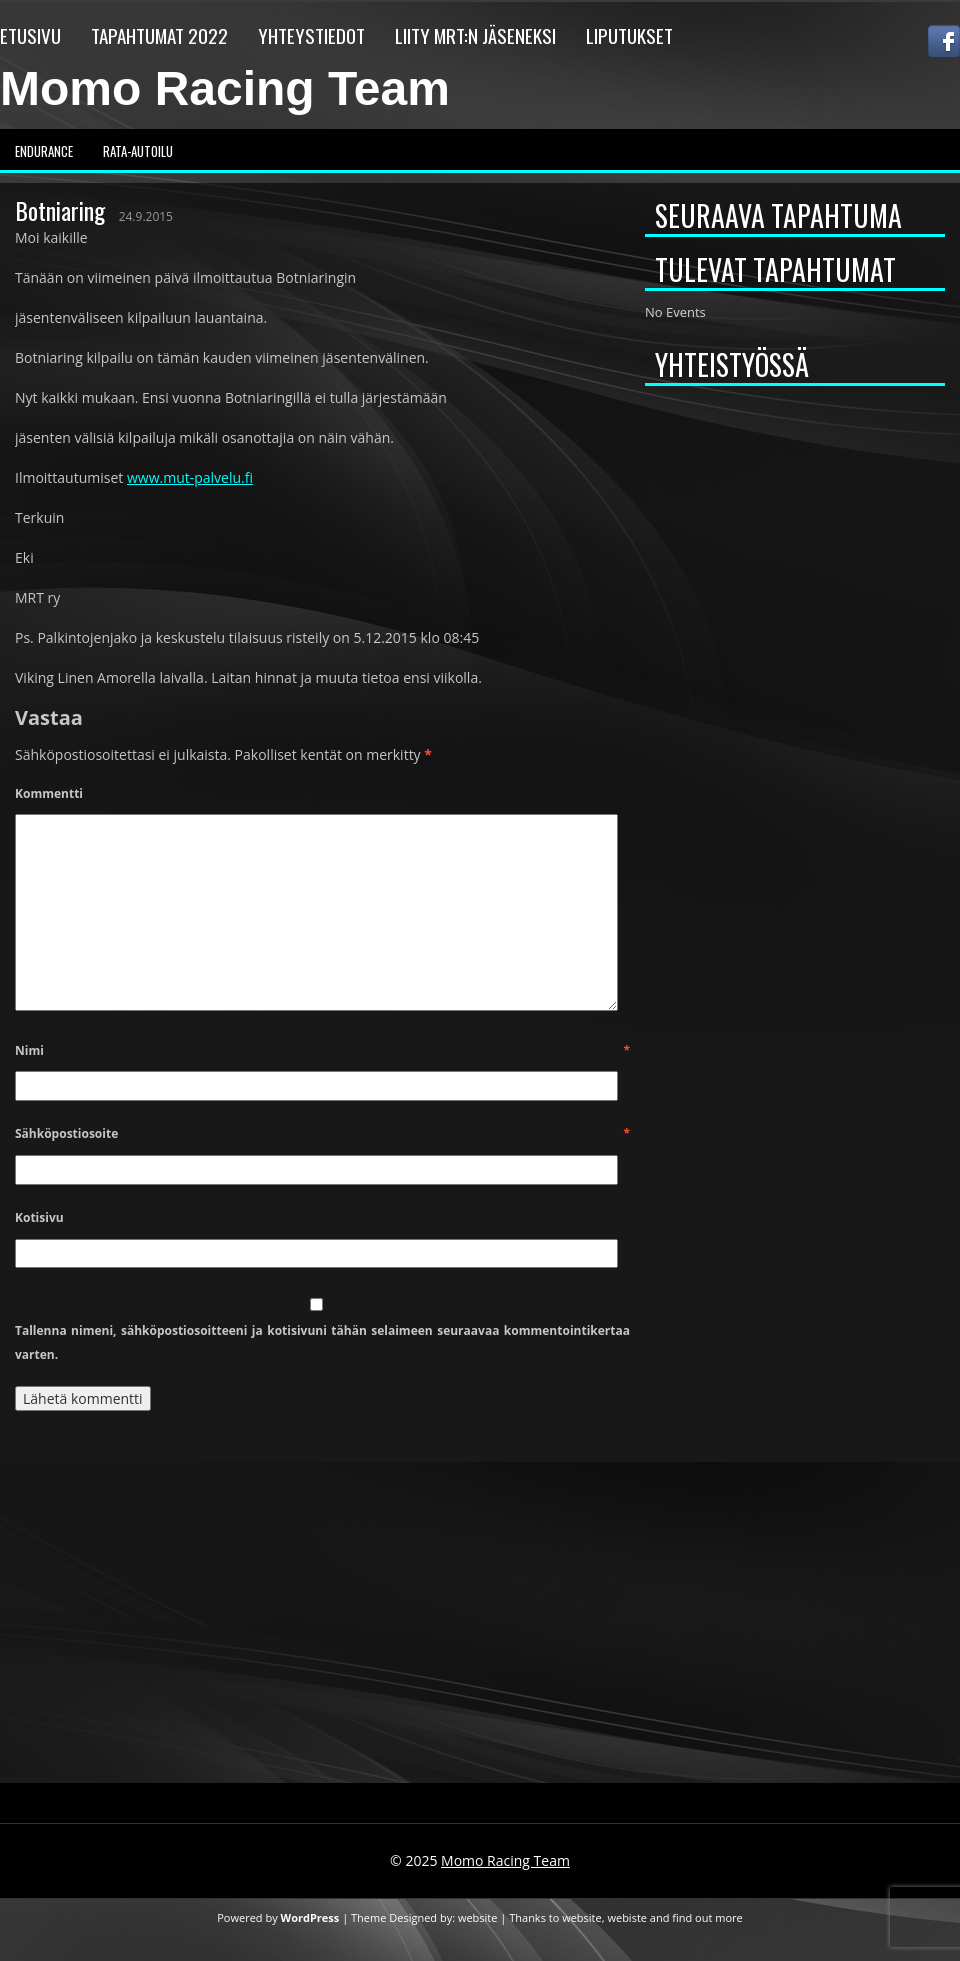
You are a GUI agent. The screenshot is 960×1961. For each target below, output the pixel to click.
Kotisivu (39, 1217)
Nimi (322, 1050)
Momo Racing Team (225, 88)
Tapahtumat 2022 (159, 35)
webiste (627, 1917)
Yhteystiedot (311, 35)
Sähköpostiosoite (322, 1133)
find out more (707, 1917)
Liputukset (629, 35)
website (478, 1917)
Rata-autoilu (138, 151)
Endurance (44, 151)
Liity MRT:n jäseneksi (475, 35)
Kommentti (49, 793)
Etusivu (30, 35)
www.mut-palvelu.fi (190, 477)
